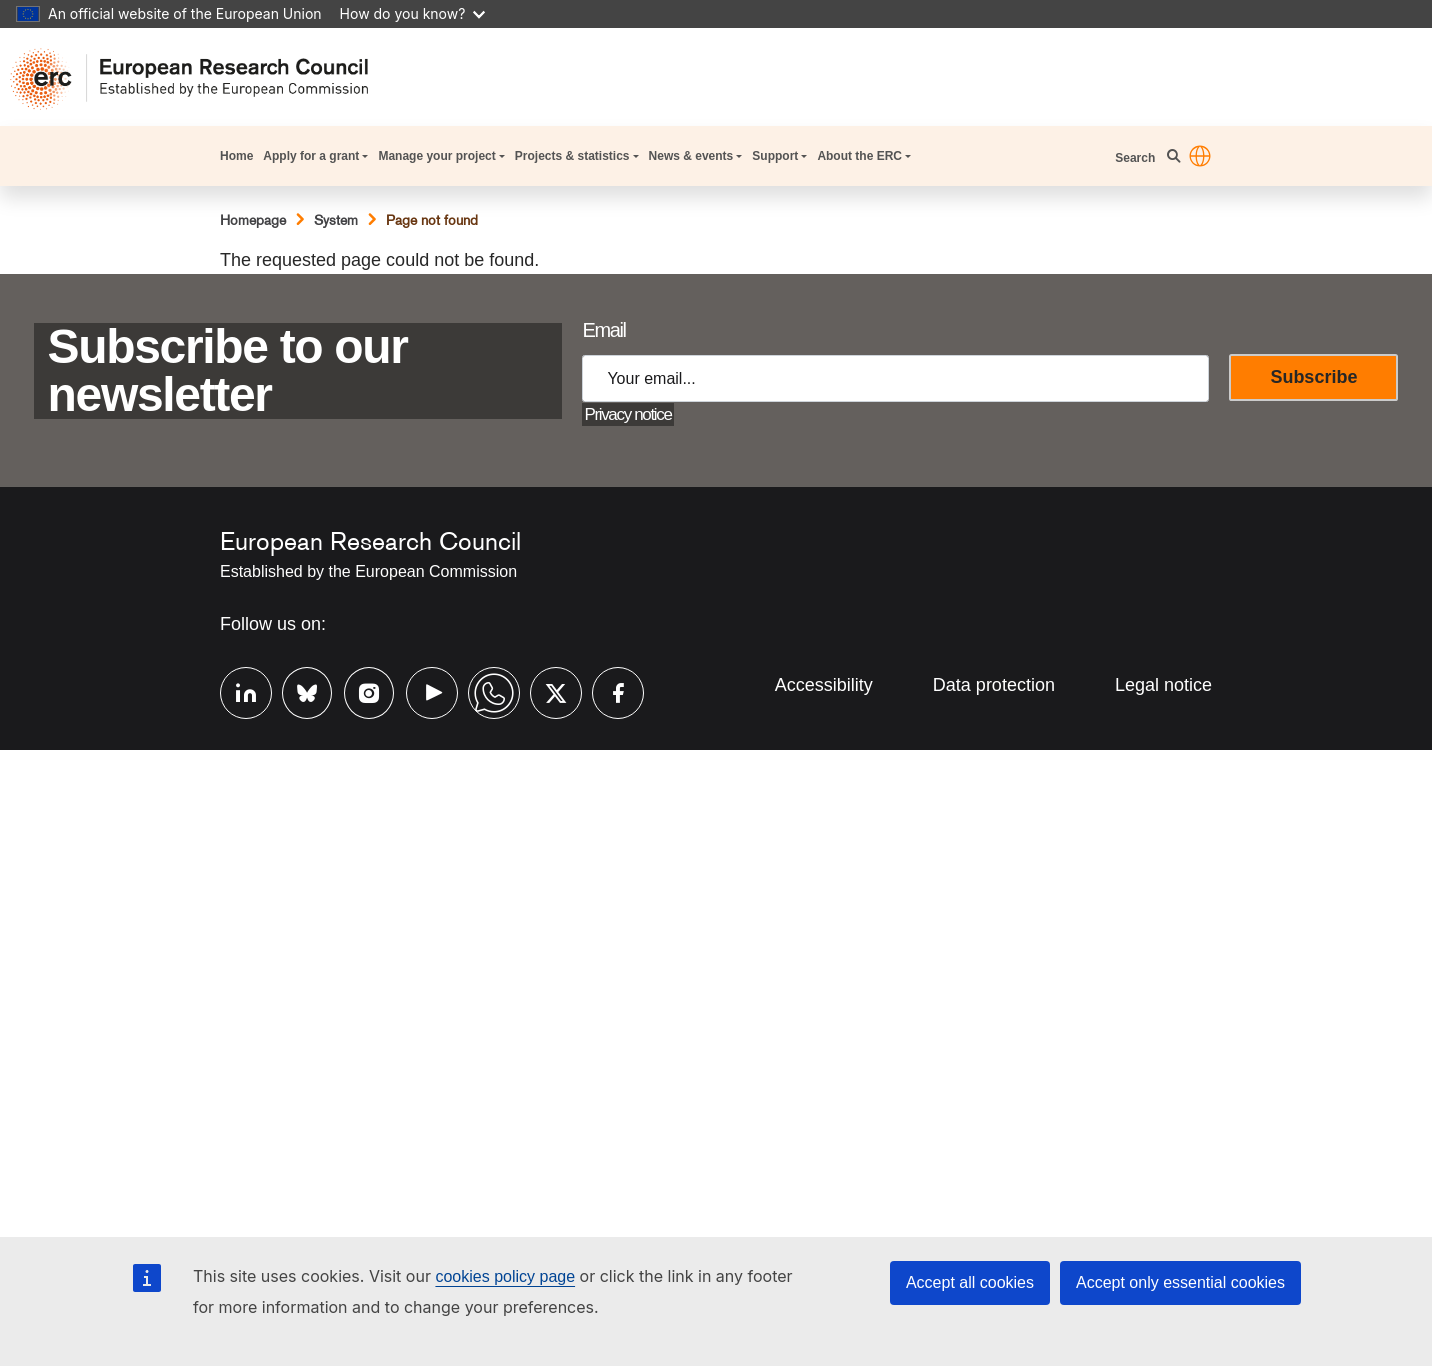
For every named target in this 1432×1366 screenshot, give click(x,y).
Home (236, 156)
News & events (691, 156)
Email (603, 330)
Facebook (608, 690)
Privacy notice (627, 414)
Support (775, 156)
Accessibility (824, 685)
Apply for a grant (311, 156)
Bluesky (298, 690)
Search (1135, 158)
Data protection (994, 685)
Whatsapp (484, 690)
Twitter (546, 690)
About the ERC (859, 156)
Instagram (360, 690)
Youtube (422, 690)
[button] (1200, 156)
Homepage (253, 220)
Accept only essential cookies (1180, 1282)
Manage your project (436, 156)
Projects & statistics (572, 156)
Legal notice (1163, 685)
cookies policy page (505, 1276)
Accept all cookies (970, 1282)
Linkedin (236, 690)
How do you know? (413, 13)
